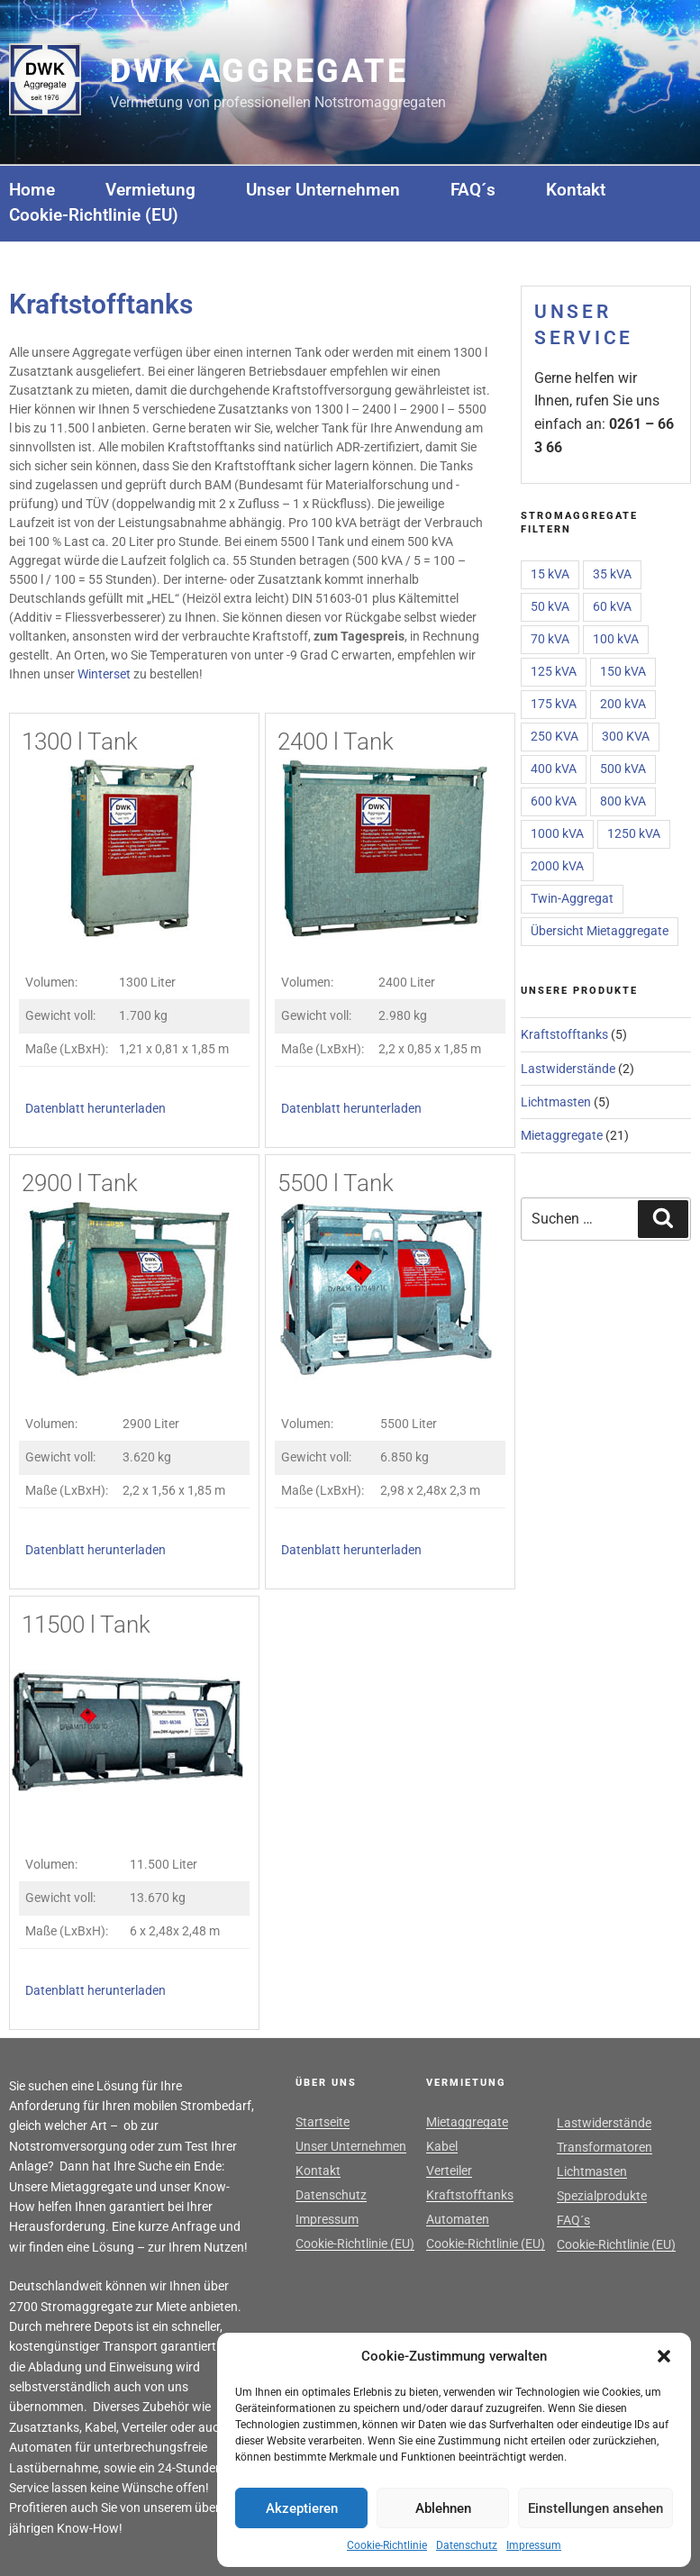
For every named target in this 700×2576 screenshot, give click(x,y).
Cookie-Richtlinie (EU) (93, 215)
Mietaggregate (562, 1135)
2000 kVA (557, 866)
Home (32, 190)
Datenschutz (466, 2545)
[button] (664, 2356)
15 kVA (550, 574)
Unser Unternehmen (323, 190)
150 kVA (623, 671)
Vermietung (150, 190)
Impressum (533, 2545)
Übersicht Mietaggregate (599, 931)
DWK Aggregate (258, 71)
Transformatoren (604, 2147)
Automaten (457, 2219)
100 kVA (616, 639)
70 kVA (550, 639)
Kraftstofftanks (564, 1034)
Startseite (322, 2122)
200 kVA (623, 703)
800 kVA (623, 801)
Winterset (104, 674)
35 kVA (612, 574)
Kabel (442, 2146)
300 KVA (626, 736)
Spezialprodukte (602, 2196)
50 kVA (550, 606)
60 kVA (612, 606)
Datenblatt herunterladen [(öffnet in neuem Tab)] (95, 1108)
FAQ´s (472, 190)
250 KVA (554, 736)
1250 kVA (633, 833)
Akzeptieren (302, 2508)
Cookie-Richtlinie (387, 2545)
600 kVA (554, 801)
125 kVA (554, 671)
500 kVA (623, 768)
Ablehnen (443, 2508)
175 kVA (554, 703)
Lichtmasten (556, 1102)
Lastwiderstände (568, 1068)
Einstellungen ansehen (595, 2508)
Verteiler (449, 2170)
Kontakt (575, 190)
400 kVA (554, 768)
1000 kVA (557, 833)
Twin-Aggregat (572, 898)
